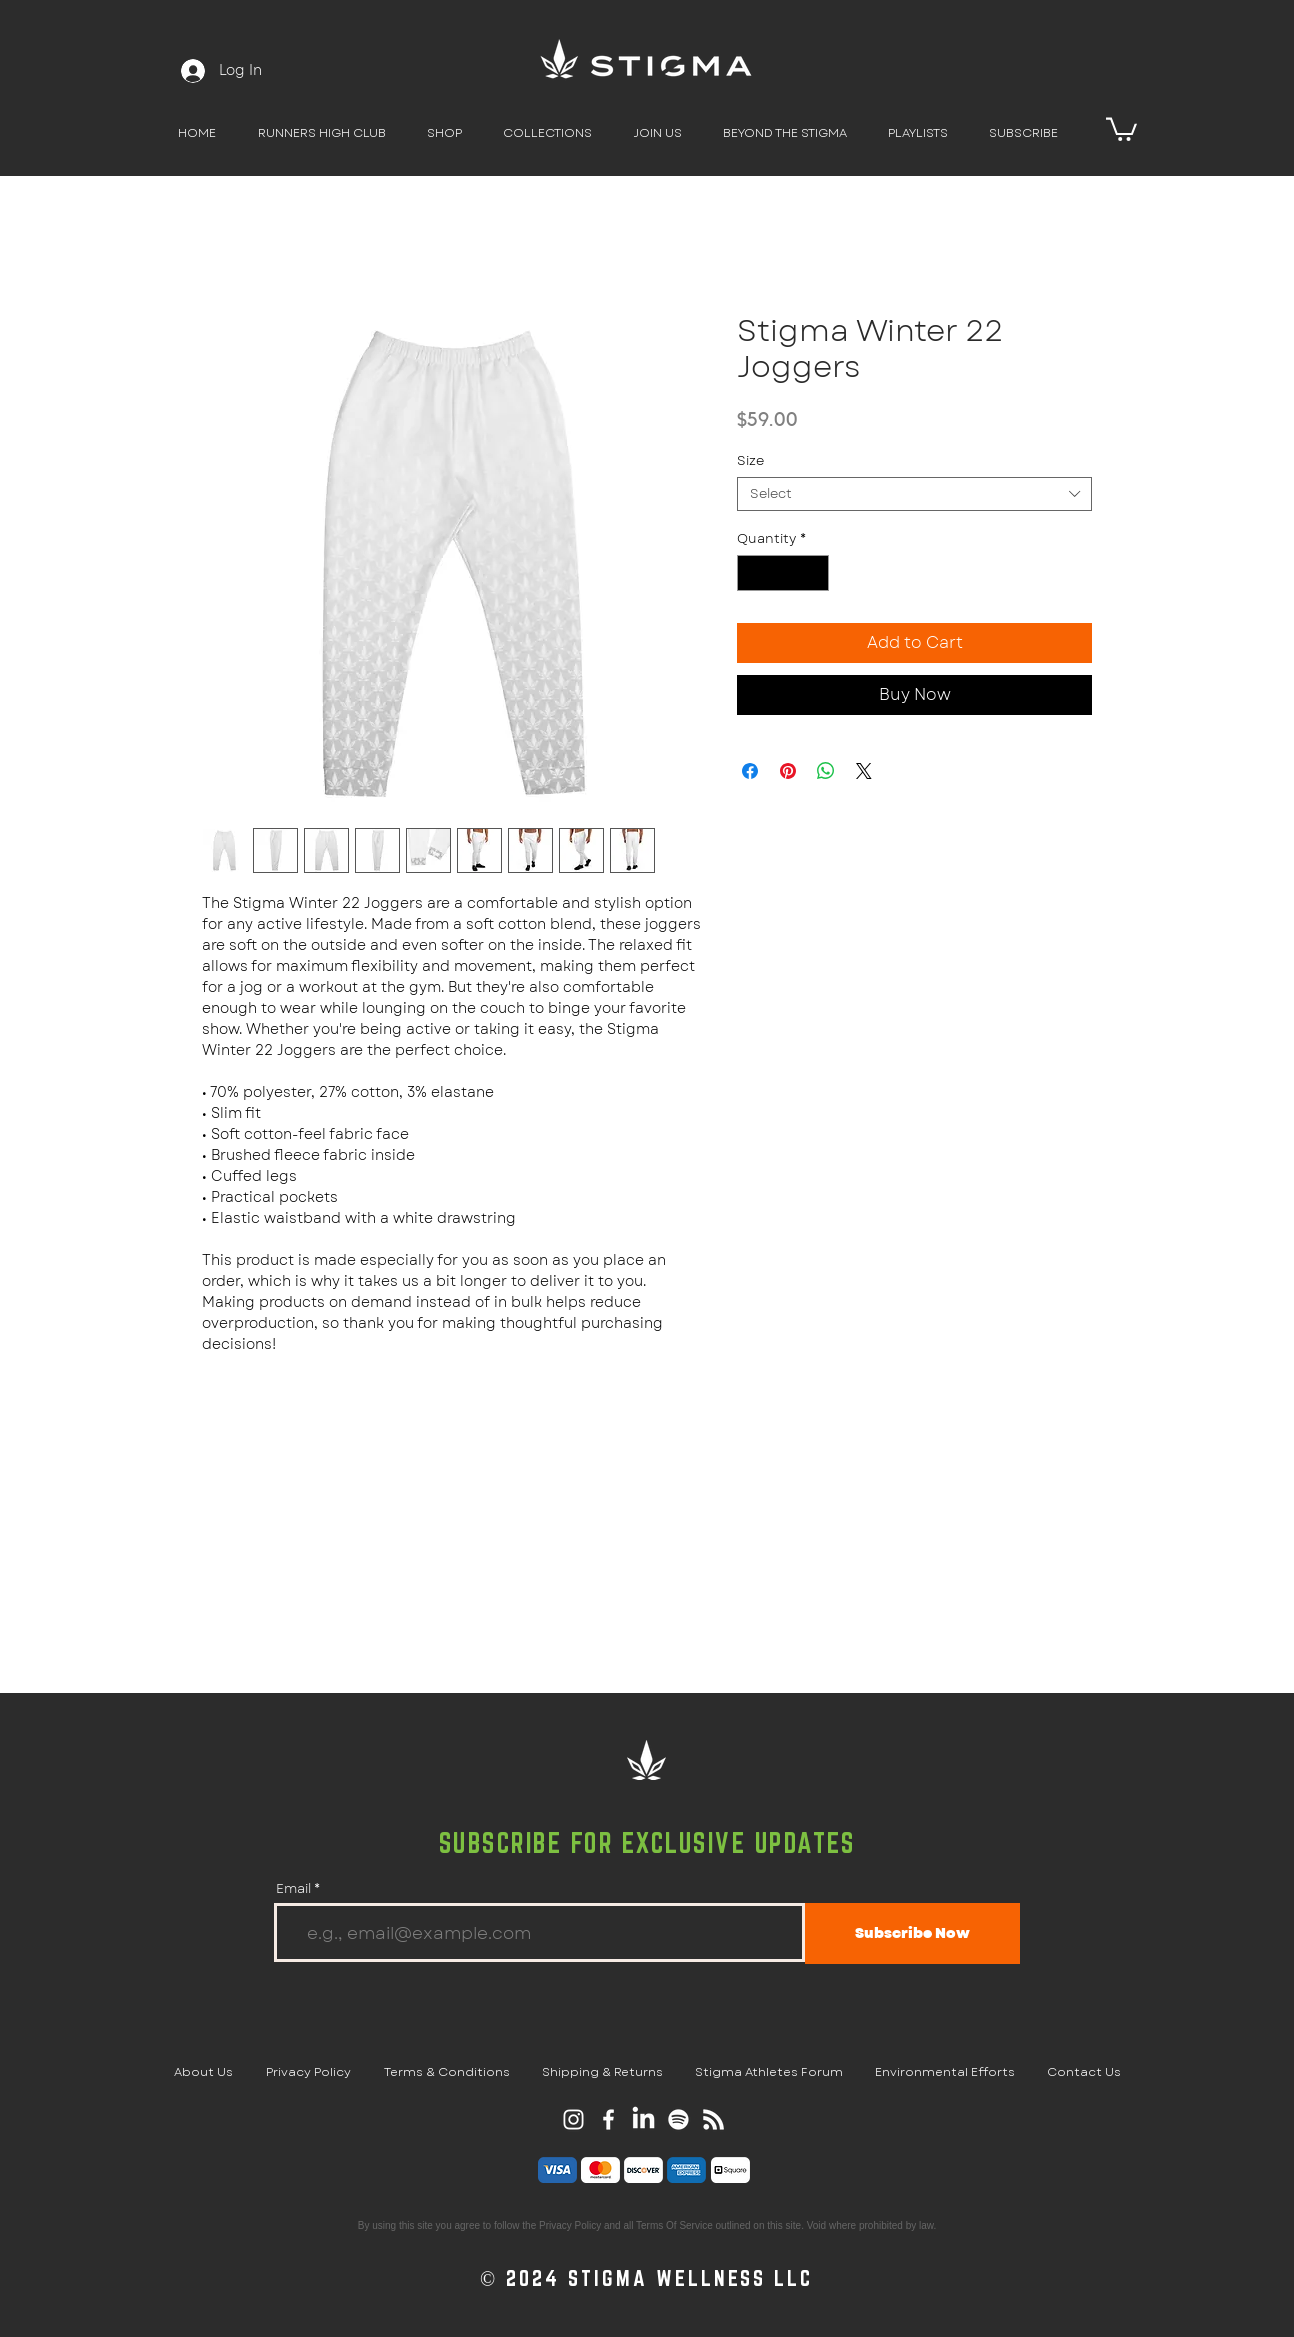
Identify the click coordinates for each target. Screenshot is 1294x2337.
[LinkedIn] (643, 2119)
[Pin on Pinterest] (788, 771)
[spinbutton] (783, 573)
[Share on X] (864, 771)
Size (750, 460)
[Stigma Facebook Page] (608, 2119)
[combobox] (914, 494)
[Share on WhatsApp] (826, 771)
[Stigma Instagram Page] (573, 2119)
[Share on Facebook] (750, 771)
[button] (444, 133)
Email (293, 1888)
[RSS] (713, 2119)
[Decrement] (752, 573)
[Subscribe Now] (912, 1933)
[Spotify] (678, 2119)
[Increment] (815, 573)
